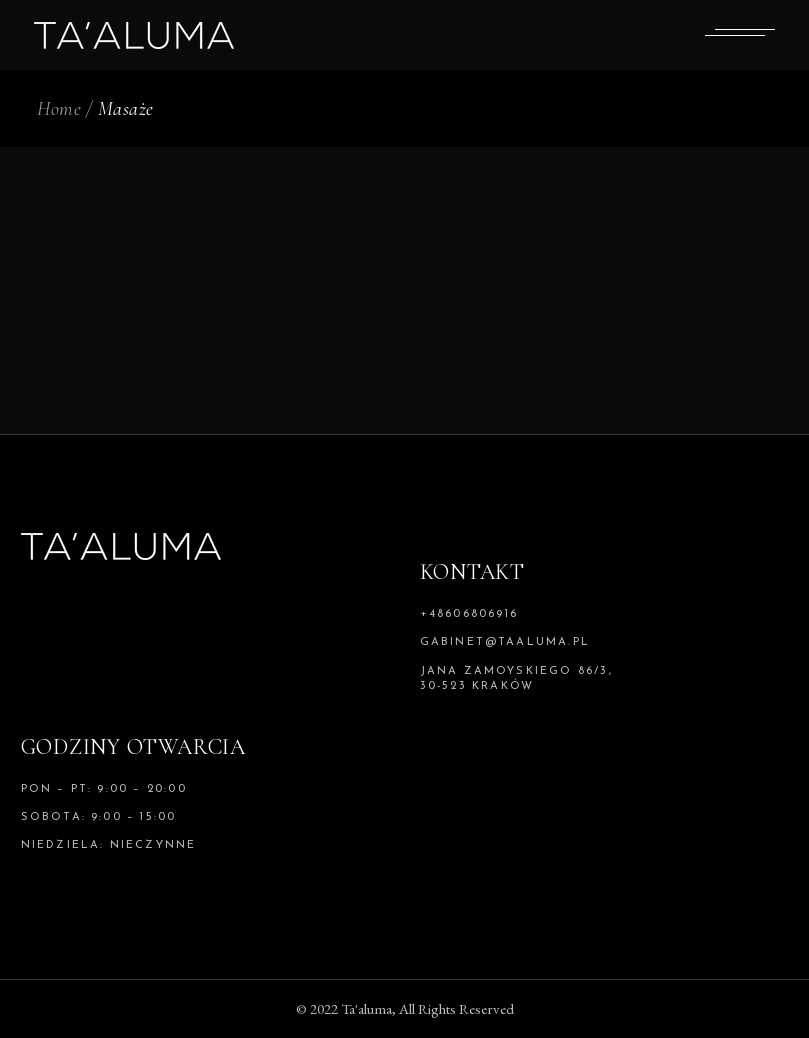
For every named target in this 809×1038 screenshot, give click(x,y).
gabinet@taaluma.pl (505, 642)
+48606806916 (469, 614)
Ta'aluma (366, 1008)
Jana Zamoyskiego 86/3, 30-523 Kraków (516, 679)
